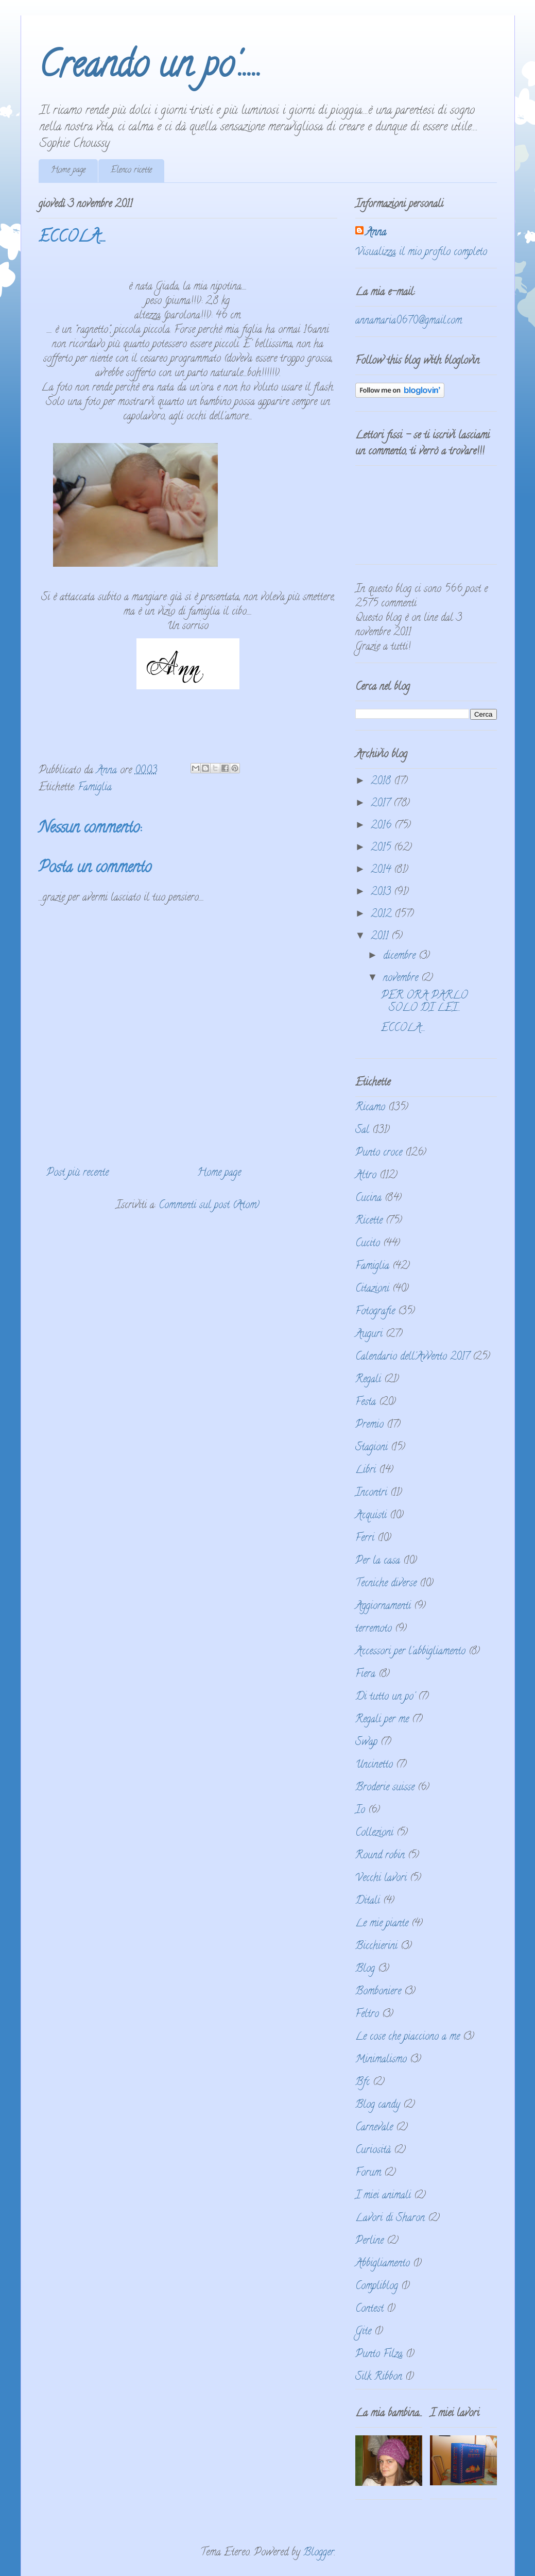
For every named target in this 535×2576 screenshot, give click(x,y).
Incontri (371, 1493)
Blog (365, 1969)
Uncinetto (374, 1765)
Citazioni (372, 1289)
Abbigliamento (382, 2264)
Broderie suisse (385, 1788)
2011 (381, 937)
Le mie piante (381, 1924)
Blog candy (377, 2105)
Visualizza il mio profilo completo (421, 253)
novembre (402, 979)
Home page (68, 170)
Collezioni (374, 1833)
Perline (369, 2241)
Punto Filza (379, 2355)
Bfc (362, 2083)
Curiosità (373, 2151)
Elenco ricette (131, 170)
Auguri (369, 1335)
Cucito (367, 1244)
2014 (382, 870)
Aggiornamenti (383, 1607)
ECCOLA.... (403, 1029)
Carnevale (374, 2128)
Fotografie (375, 1312)
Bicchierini (376, 1947)
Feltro (367, 2015)
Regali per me (382, 1720)
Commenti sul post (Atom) (209, 1206)
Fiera (365, 1675)
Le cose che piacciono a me (407, 2037)
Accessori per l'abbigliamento (410, 1652)
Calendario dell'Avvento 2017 (412, 1357)
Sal (362, 1131)
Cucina (368, 1199)
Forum (368, 2173)
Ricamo (370, 1108)
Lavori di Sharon (390, 2219)
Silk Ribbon (378, 2377)
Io (360, 1811)
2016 (382, 826)
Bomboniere (378, 1992)
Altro (365, 1176)
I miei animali (383, 2196)
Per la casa (377, 1561)
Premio (369, 1425)
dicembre (401, 956)
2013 (382, 893)
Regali (368, 1380)
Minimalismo (381, 2060)
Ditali (367, 1901)
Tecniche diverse (386, 1584)
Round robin (380, 1856)
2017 (382, 804)
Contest (369, 2309)
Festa (365, 1403)
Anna (376, 233)
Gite (363, 2332)
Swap (366, 1743)
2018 (382, 782)
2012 (382, 915)
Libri (365, 1471)
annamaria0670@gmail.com (408, 321)
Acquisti (371, 1516)
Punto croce (378, 1153)
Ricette (369, 1221)
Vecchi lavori (381, 1879)
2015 (382, 848)
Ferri (364, 1539)
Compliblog (376, 2287)
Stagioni (371, 1448)
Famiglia (95, 788)
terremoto (373, 1629)
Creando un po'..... (150, 68)
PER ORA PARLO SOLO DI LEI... (424, 1002)
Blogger (318, 2553)
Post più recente (77, 1173)
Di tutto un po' (385, 1697)
